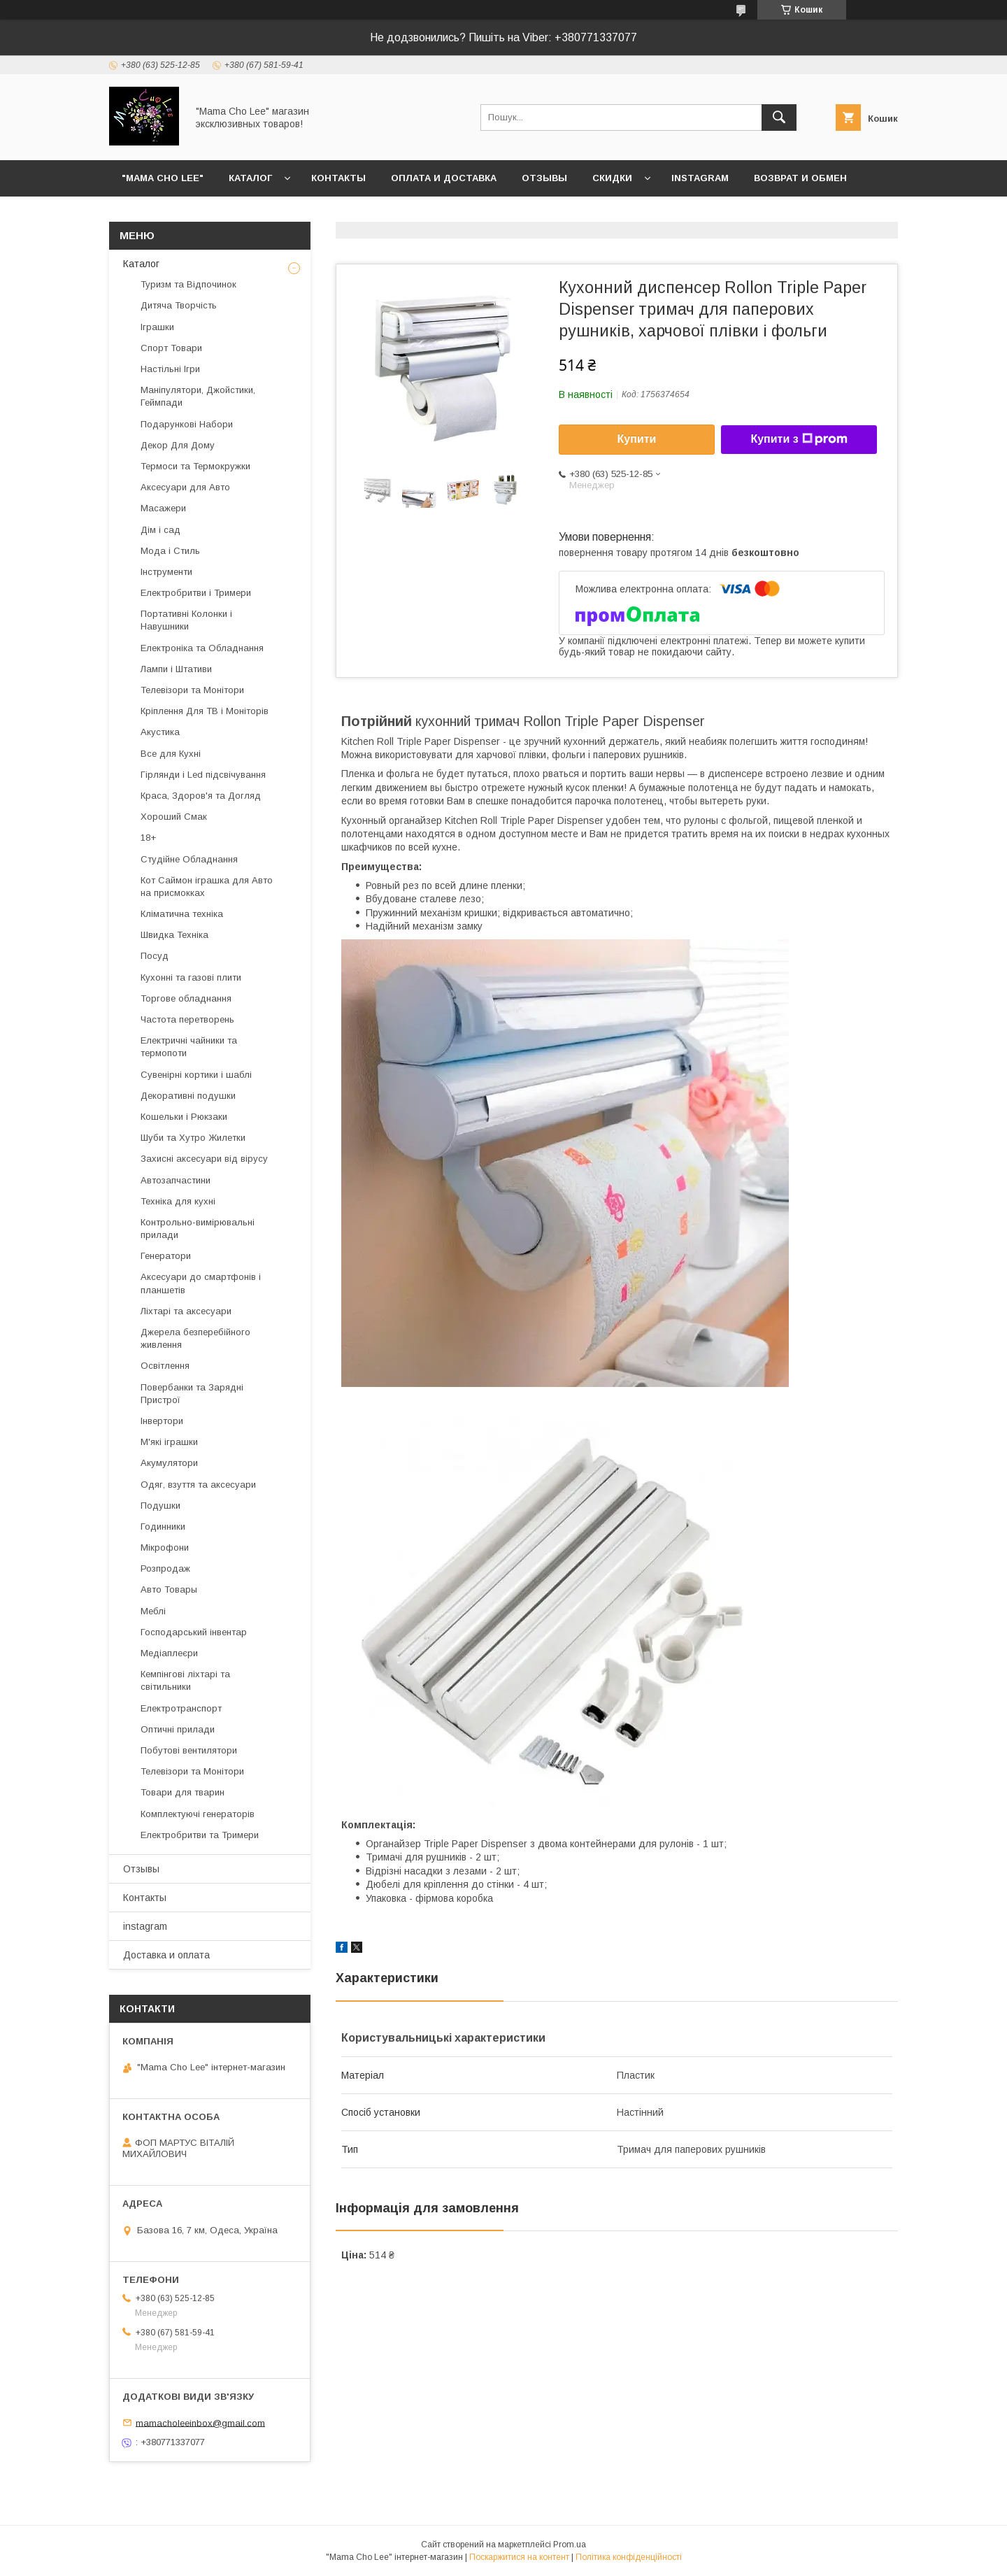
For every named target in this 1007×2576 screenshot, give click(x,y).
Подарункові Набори (187, 424)
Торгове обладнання (186, 998)
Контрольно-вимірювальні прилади (198, 1228)
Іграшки (157, 327)
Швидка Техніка (174, 935)
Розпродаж (165, 1568)
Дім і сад (160, 530)
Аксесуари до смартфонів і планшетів (201, 1283)
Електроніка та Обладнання (202, 648)
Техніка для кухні (178, 1201)
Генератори (166, 1256)
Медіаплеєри (169, 1653)
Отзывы (544, 178)
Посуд (155, 956)
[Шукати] (779, 117)
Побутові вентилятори (189, 1750)
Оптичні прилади (178, 1729)
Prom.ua (569, 2544)
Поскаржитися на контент (519, 2557)
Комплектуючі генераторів (198, 1814)
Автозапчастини (175, 1180)
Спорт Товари (171, 348)
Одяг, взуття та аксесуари (198, 1484)
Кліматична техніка (182, 914)
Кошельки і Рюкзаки (184, 1116)
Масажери (163, 508)
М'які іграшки (169, 1442)
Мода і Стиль (170, 551)
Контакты (338, 178)
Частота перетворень (187, 1019)
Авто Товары (169, 1589)
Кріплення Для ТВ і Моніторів (205, 711)
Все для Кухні (171, 753)
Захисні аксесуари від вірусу (204, 1158)
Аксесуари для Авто (185, 487)
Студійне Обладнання (189, 859)
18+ (148, 837)
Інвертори (162, 1421)
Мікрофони (165, 1547)
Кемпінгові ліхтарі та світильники (185, 1680)
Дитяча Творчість (179, 305)
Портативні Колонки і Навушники (186, 620)
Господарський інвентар (194, 1632)
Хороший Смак (174, 816)
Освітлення (165, 1365)
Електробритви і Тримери (196, 593)
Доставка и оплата (166, 1955)
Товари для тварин (182, 1792)
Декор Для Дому (178, 445)
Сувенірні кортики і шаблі (196, 1074)
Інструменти (166, 572)
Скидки (612, 178)
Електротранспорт (181, 1708)
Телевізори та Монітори (192, 690)
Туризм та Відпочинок (188, 284)
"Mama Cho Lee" (162, 178)
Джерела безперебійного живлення (195, 1338)
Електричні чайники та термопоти (189, 1046)
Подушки (160, 1505)
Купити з (798, 439)
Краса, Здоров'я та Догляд (201, 795)
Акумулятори (169, 1463)
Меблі (153, 1611)
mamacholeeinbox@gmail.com (200, 2422)
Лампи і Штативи (176, 669)
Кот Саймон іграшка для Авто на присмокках (207, 886)
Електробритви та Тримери (200, 1835)
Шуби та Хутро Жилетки (193, 1137)
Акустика (160, 732)
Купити (637, 439)
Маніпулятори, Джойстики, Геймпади (198, 396)
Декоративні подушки (188, 1095)
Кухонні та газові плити (191, 977)
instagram (700, 178)
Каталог (250, 178)
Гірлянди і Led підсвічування (203, 774)
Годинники (163, 1526)
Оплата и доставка (444, 178)
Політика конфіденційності (629, 2557)
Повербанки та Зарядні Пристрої (192, 1393)
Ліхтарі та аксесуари (186, 1311)
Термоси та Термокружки (195, 466)
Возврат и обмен (800, 178)
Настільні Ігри (170, 369)
